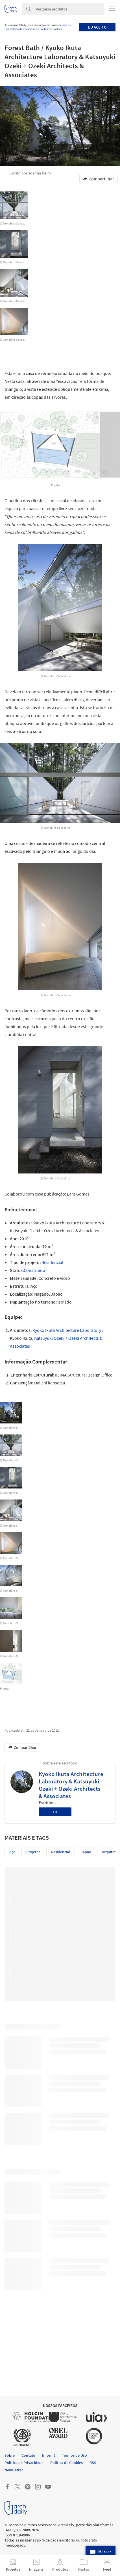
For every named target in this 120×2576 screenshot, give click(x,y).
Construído (34, 1270)
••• (55, 1811)
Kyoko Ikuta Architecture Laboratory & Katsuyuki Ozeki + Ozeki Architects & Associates (71, 1785)
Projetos (33, 1851)
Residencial (52, 1262)
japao (86, 1851)
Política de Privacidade (23, 29)
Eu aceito (97, 27)
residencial (60, 1851)
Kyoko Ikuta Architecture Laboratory (66, 1330)
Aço (12, 1851)
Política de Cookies (51, 29)
